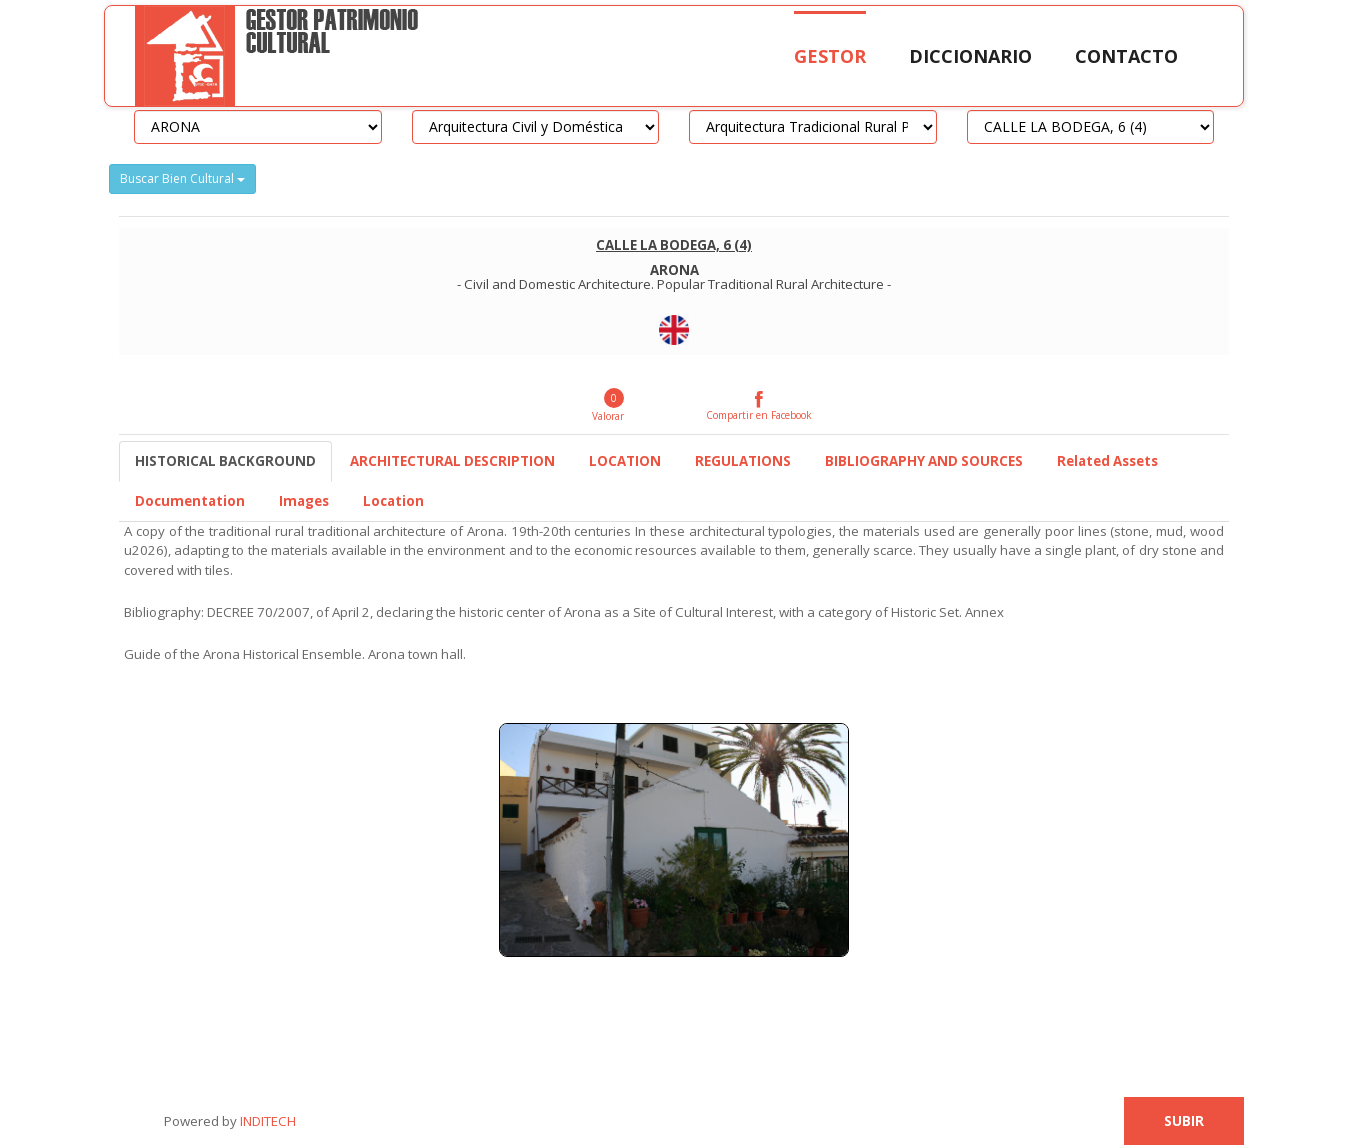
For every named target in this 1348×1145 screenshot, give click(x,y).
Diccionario (970, 56)
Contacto (1126, 56)
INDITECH (266, 1121)
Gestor (830, 56)
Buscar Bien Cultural (182, 178)
